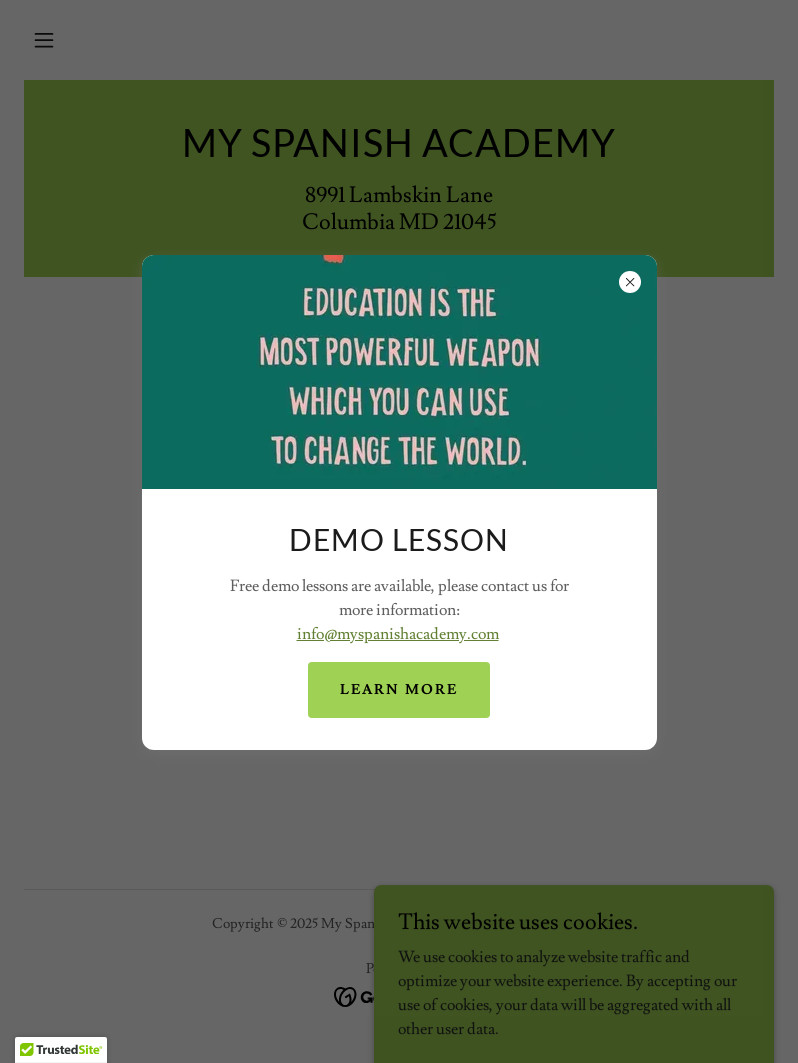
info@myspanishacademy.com (398, 634)
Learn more (399, 690)
